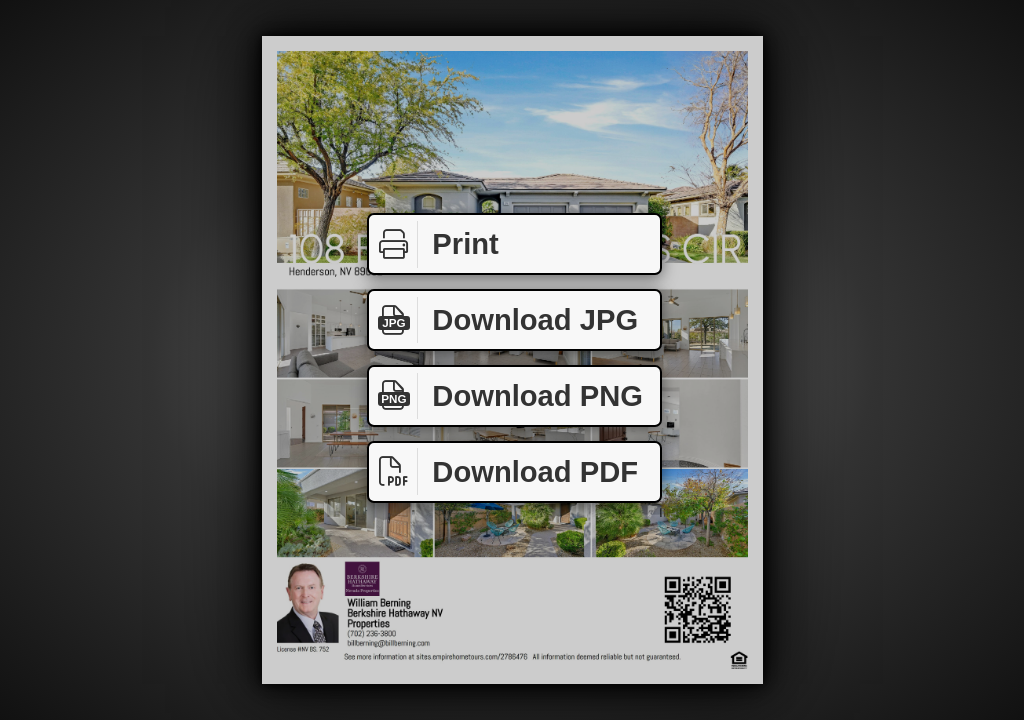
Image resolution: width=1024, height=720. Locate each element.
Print (434, 244)
